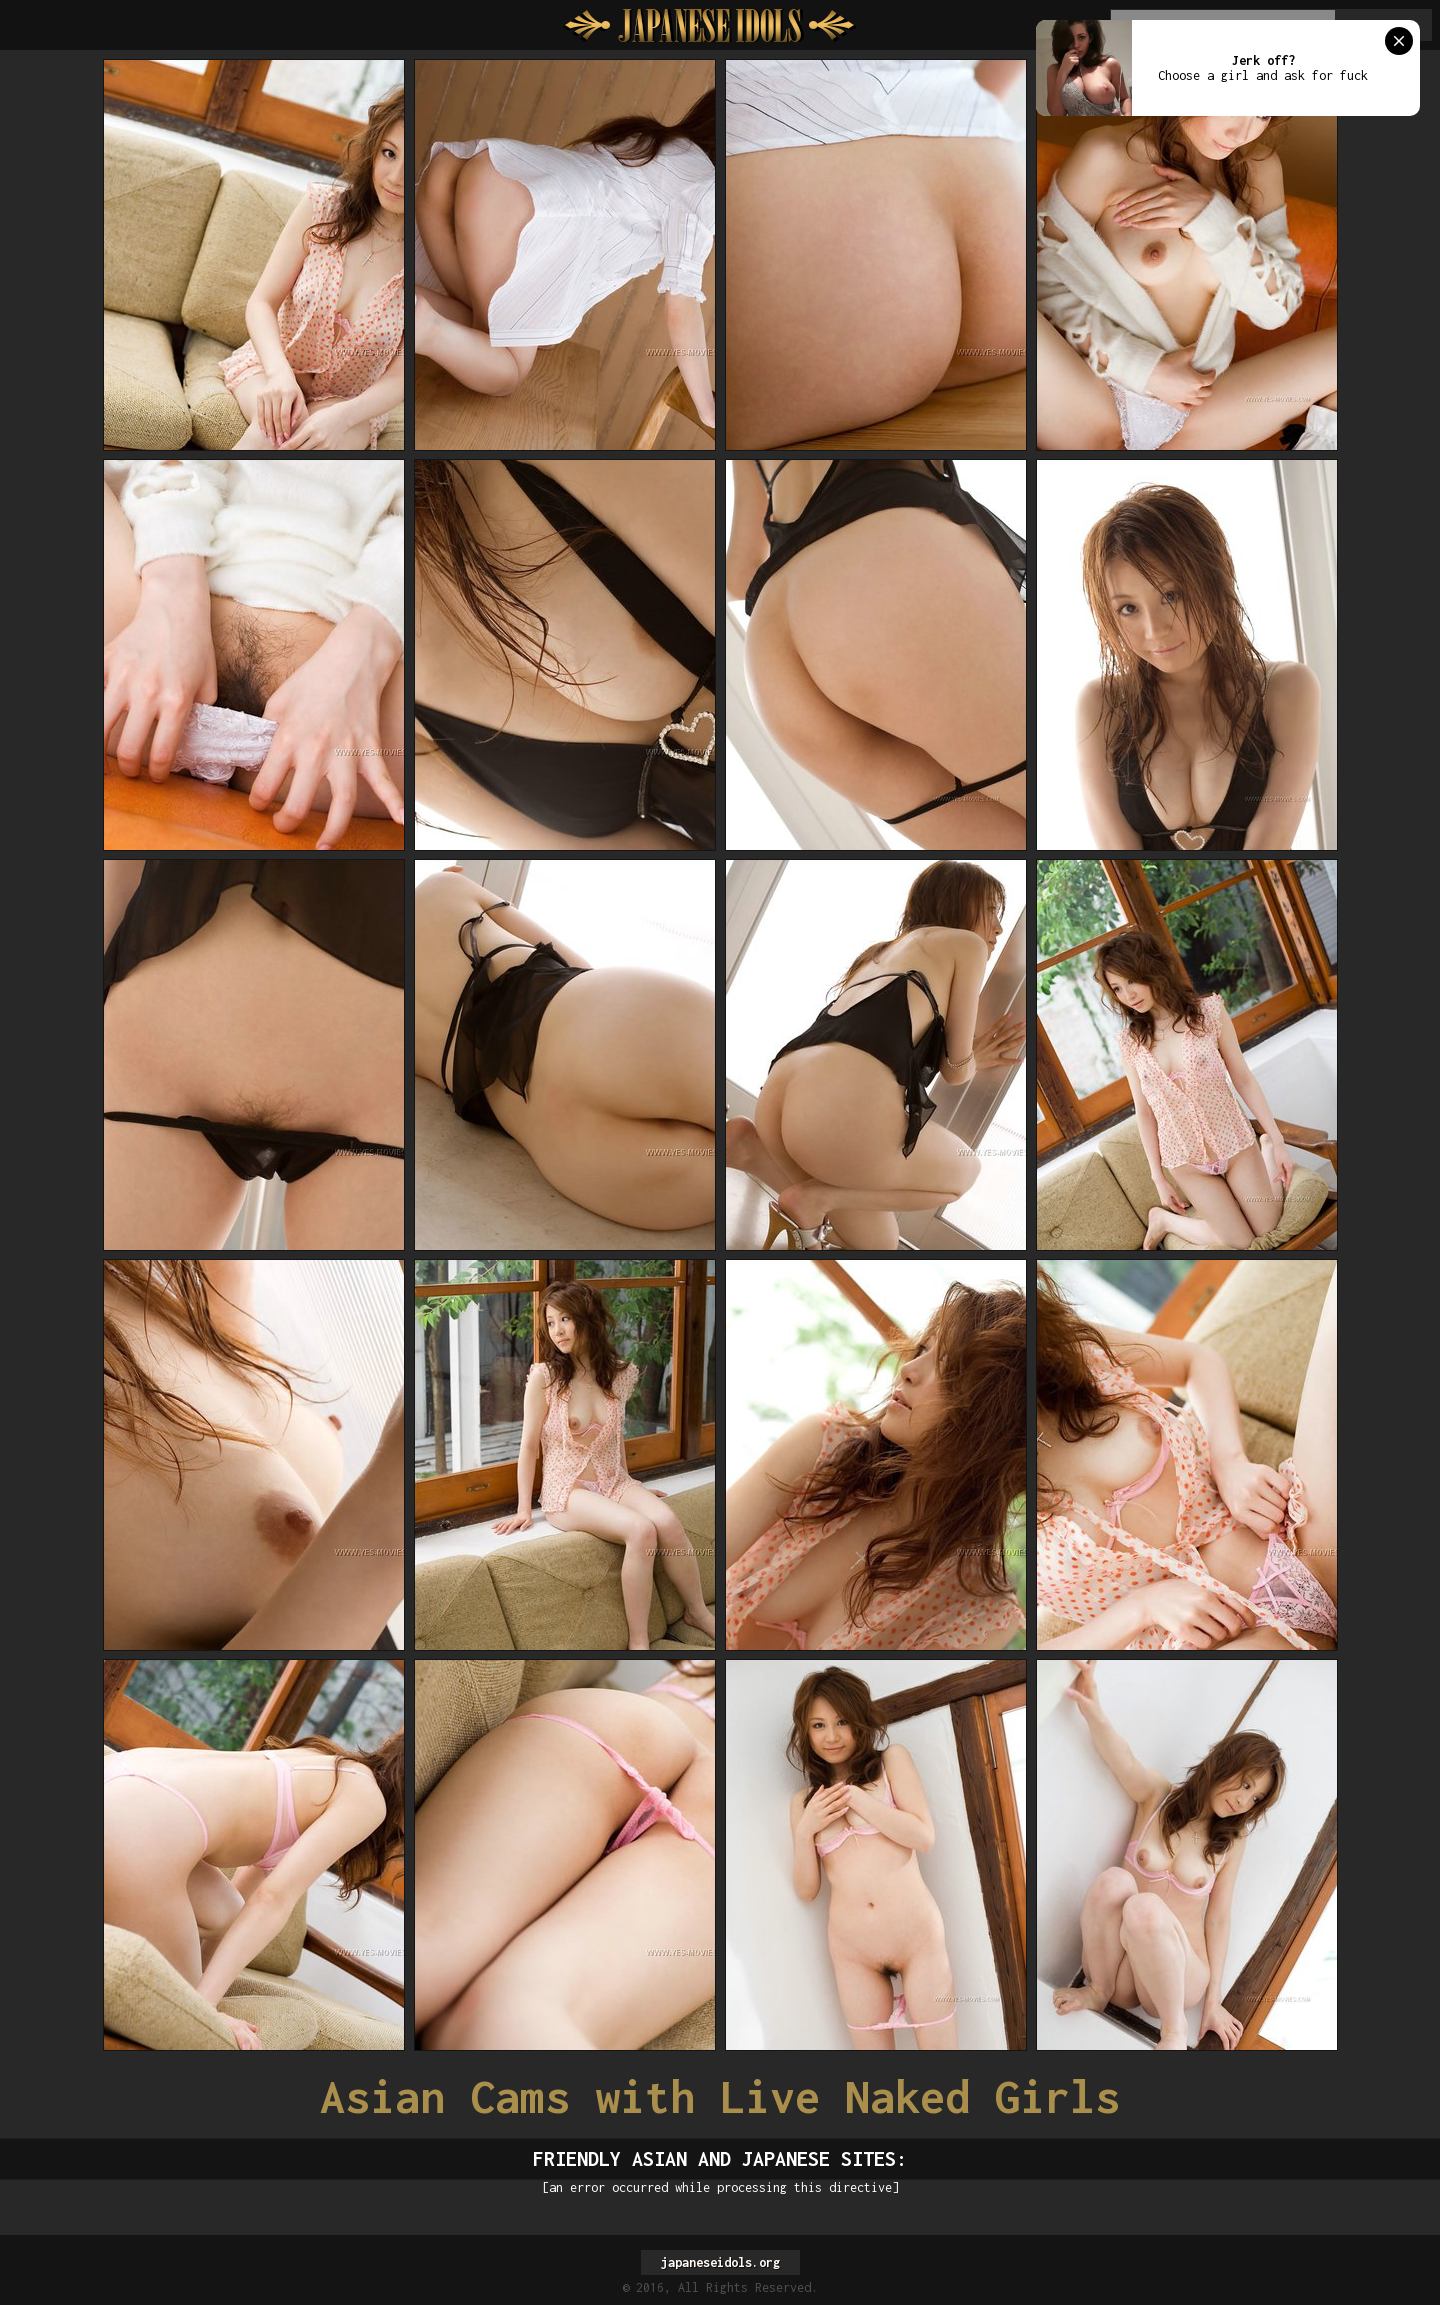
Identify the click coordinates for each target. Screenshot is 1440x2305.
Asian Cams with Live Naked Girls (720, 2096)
